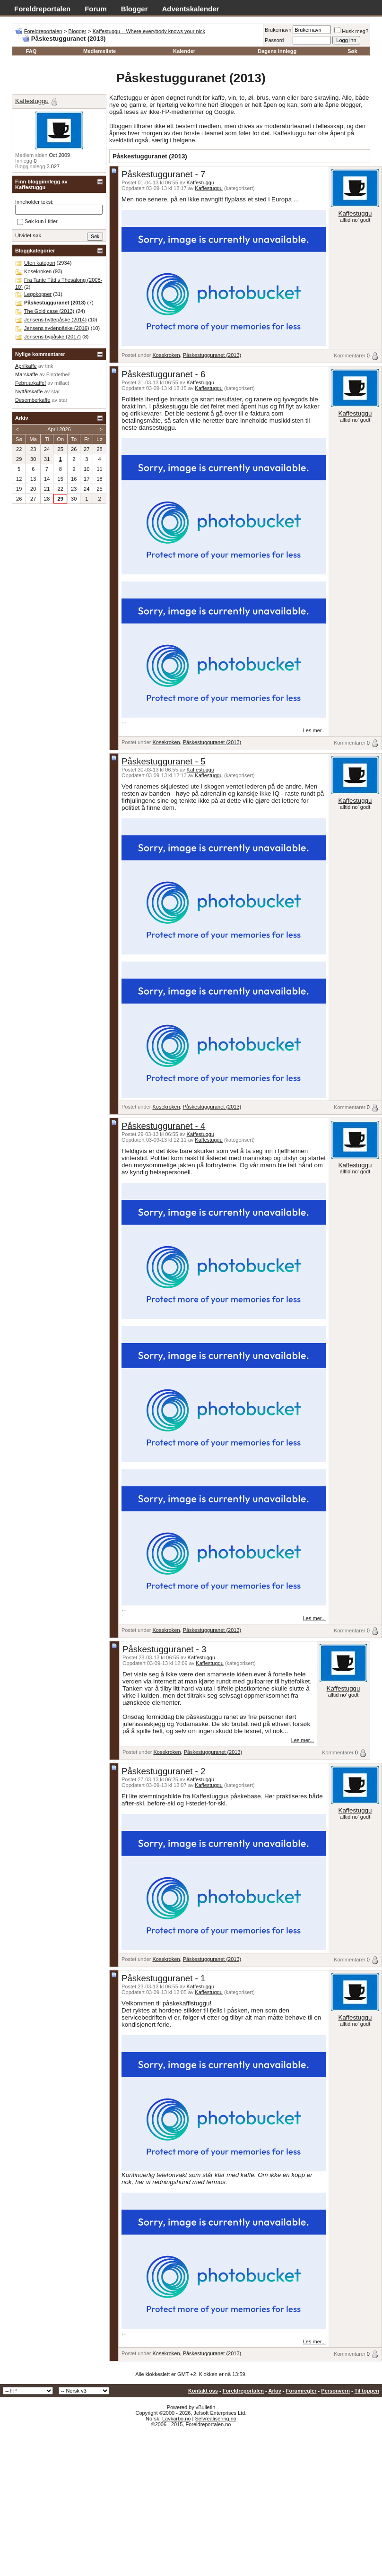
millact (61, 383)
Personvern (335, 2391)
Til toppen (367, 2391)
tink (49, 366)
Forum (96, 9)
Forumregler (301, 2391)
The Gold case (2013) (49, 311)
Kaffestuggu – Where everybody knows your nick (149, 31)
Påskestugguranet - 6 (163, 374)
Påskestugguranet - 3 (164, 1649)
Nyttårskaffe (29, 391)
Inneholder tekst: (34, 202)
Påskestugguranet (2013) (212, 355)
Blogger (134, 9)
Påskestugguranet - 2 (163, 1771)
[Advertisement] (191, 2498)
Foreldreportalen (42, 9)
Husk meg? (351, 31)
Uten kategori (39, 263)
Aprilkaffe (26, 366)
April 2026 (59, 429)
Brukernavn (278, 30)
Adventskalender (190, 9)
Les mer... (314, 730)
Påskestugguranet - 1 (163, 1978)
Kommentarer (349, 355)
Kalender (184, 51)
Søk (352, 51)
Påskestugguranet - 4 (163, 1126)
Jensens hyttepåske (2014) (55, 319)
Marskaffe (26, 374)
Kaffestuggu (201, 182)
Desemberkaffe (32, 400)
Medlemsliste (99, 51)
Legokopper (38, 294)
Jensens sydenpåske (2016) (56, 328)
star (55, 391)
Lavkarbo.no (176, 2418)
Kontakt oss (203, 2391)
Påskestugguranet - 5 (163, 761)
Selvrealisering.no (215, 2418)
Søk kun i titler (37, 221)
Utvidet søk (28, 235)
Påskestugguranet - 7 (163, 174)
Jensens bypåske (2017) (52, 336)
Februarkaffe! (30, 383)
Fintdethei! (58, 374)
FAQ (31, 51)
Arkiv (274, 2391)
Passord (274, 40)
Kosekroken (166, 355)
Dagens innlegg (277, 51)
